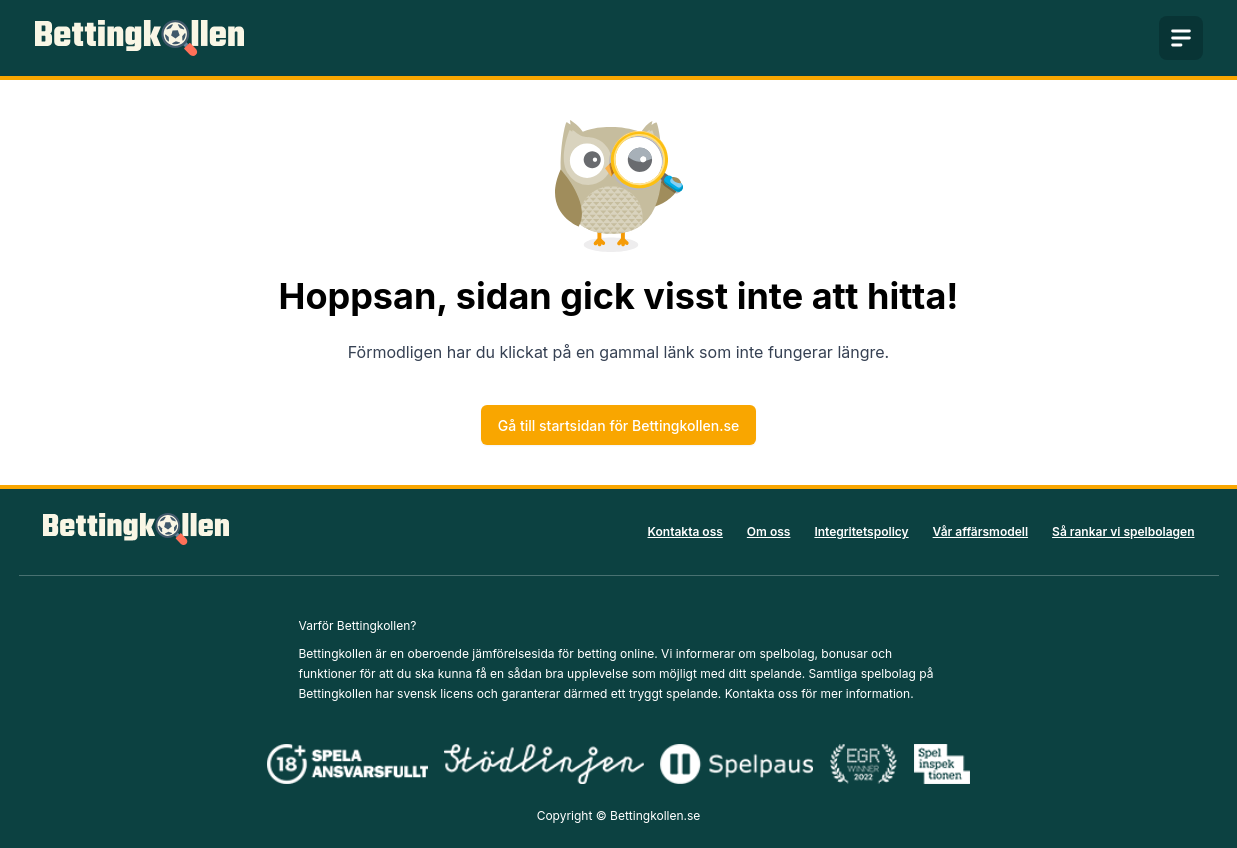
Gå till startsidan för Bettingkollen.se (618, 425)
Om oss (769, 531)
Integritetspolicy (861, 531)
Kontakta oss (685, 531)
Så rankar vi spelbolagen (1123, 531)
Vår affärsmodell (980, 531)
